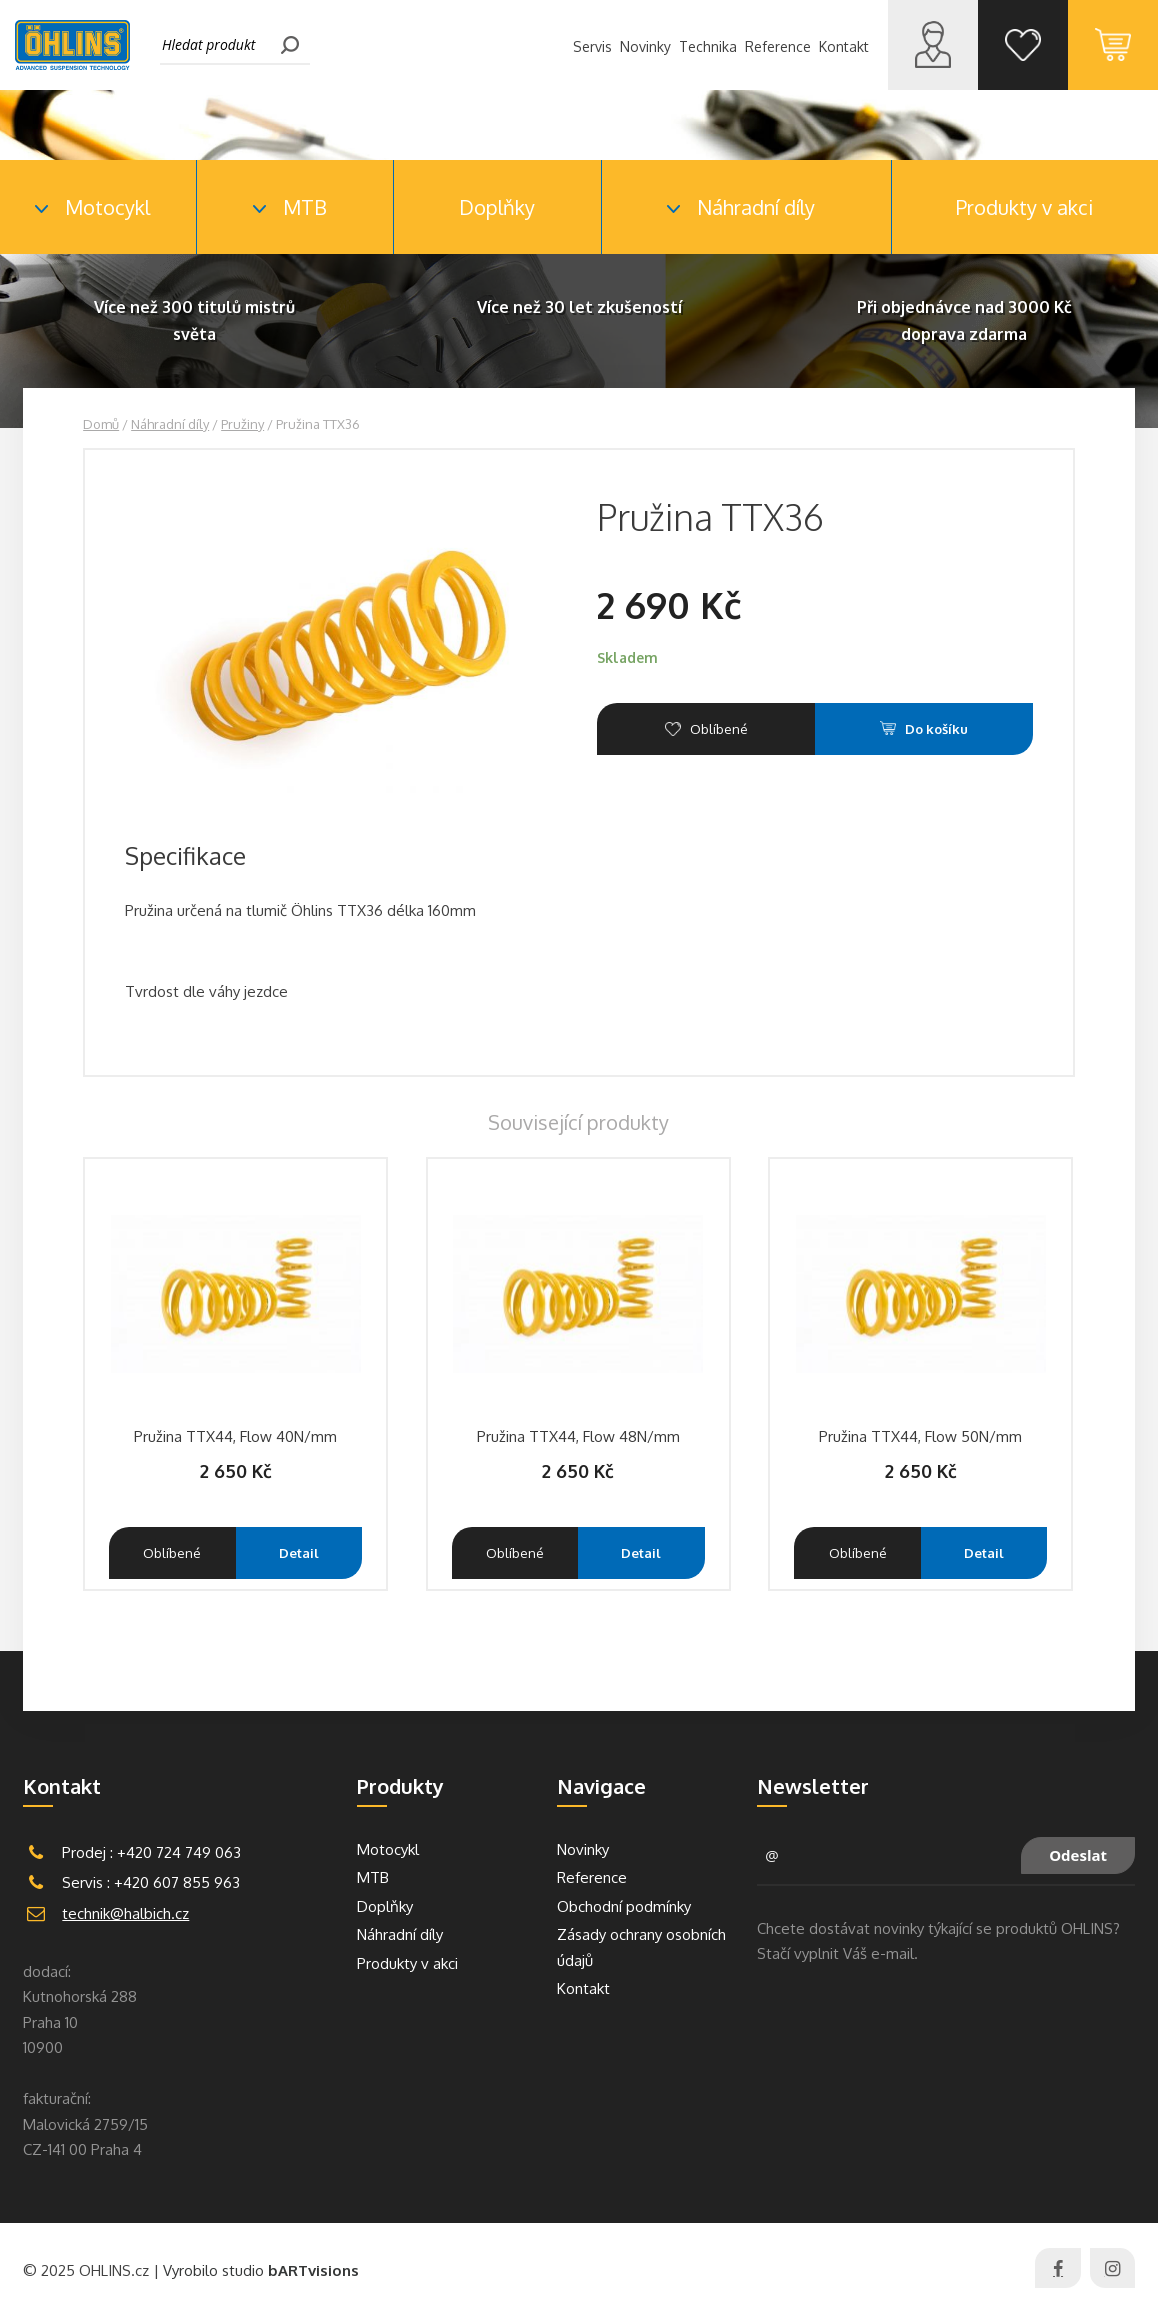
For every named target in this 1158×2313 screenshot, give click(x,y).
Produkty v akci (1024, 207)
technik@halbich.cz (125, 1913)
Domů (101, 424)
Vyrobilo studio (261, 2270)
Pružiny (242, 424)
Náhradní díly (170, 424)
